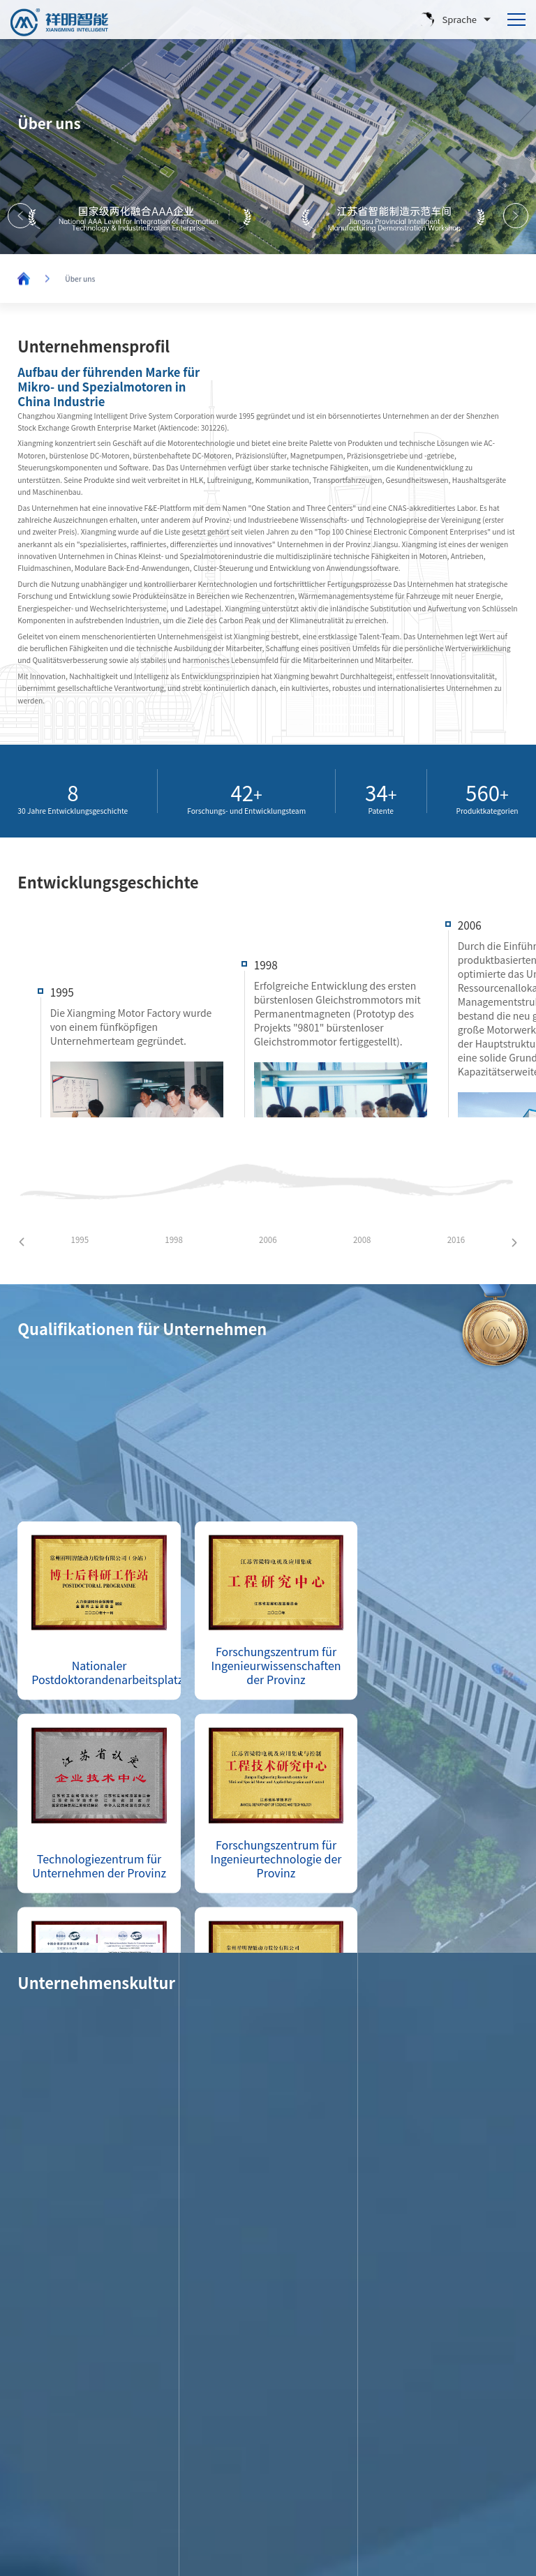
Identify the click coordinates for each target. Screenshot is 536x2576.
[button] (515, 215)
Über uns (80, 279)
